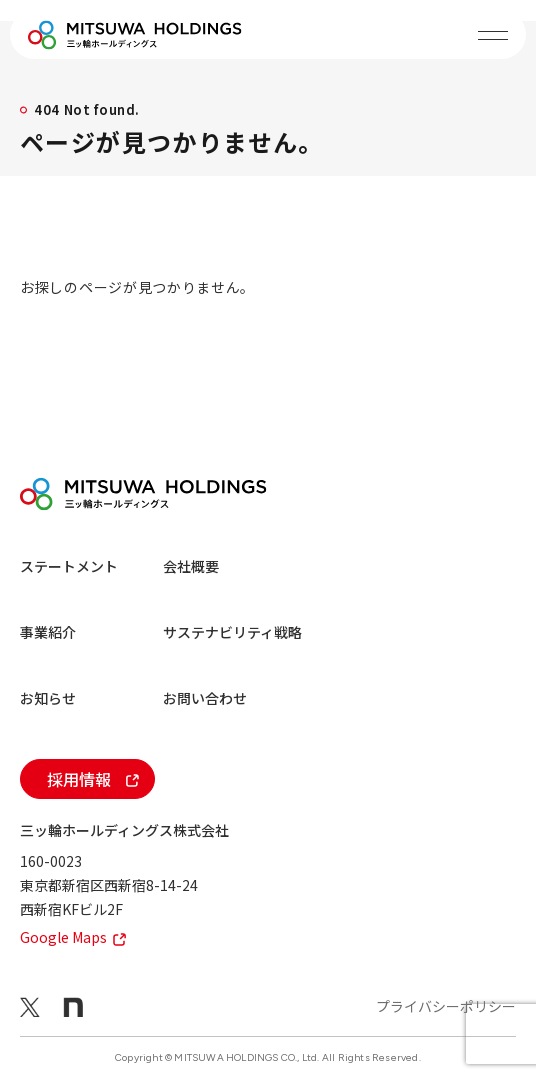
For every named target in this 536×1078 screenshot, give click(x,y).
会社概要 (191, 566)
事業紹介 (48, 632)
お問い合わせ (205, 698)
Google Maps (73, 937)
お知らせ (48, 698)
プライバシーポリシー (446, 1006)
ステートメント (69, 566)
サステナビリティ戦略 (232, 632)
